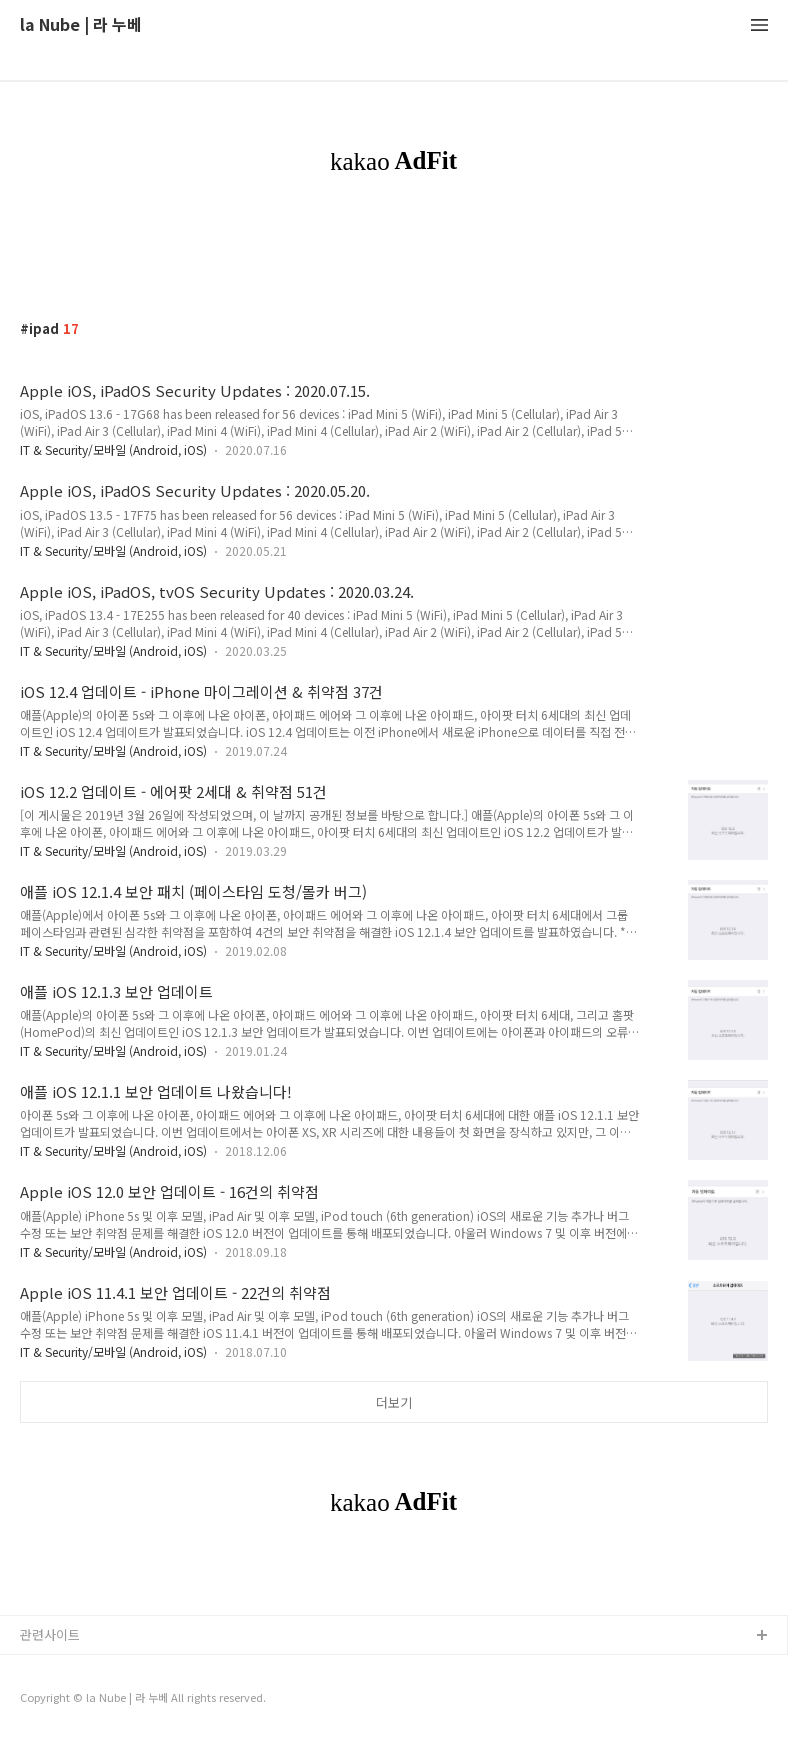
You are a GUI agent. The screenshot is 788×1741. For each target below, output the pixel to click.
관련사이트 (50, 1634)
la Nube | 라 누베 (81, 25)
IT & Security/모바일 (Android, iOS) (113, 449)
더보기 (394, 1402)
